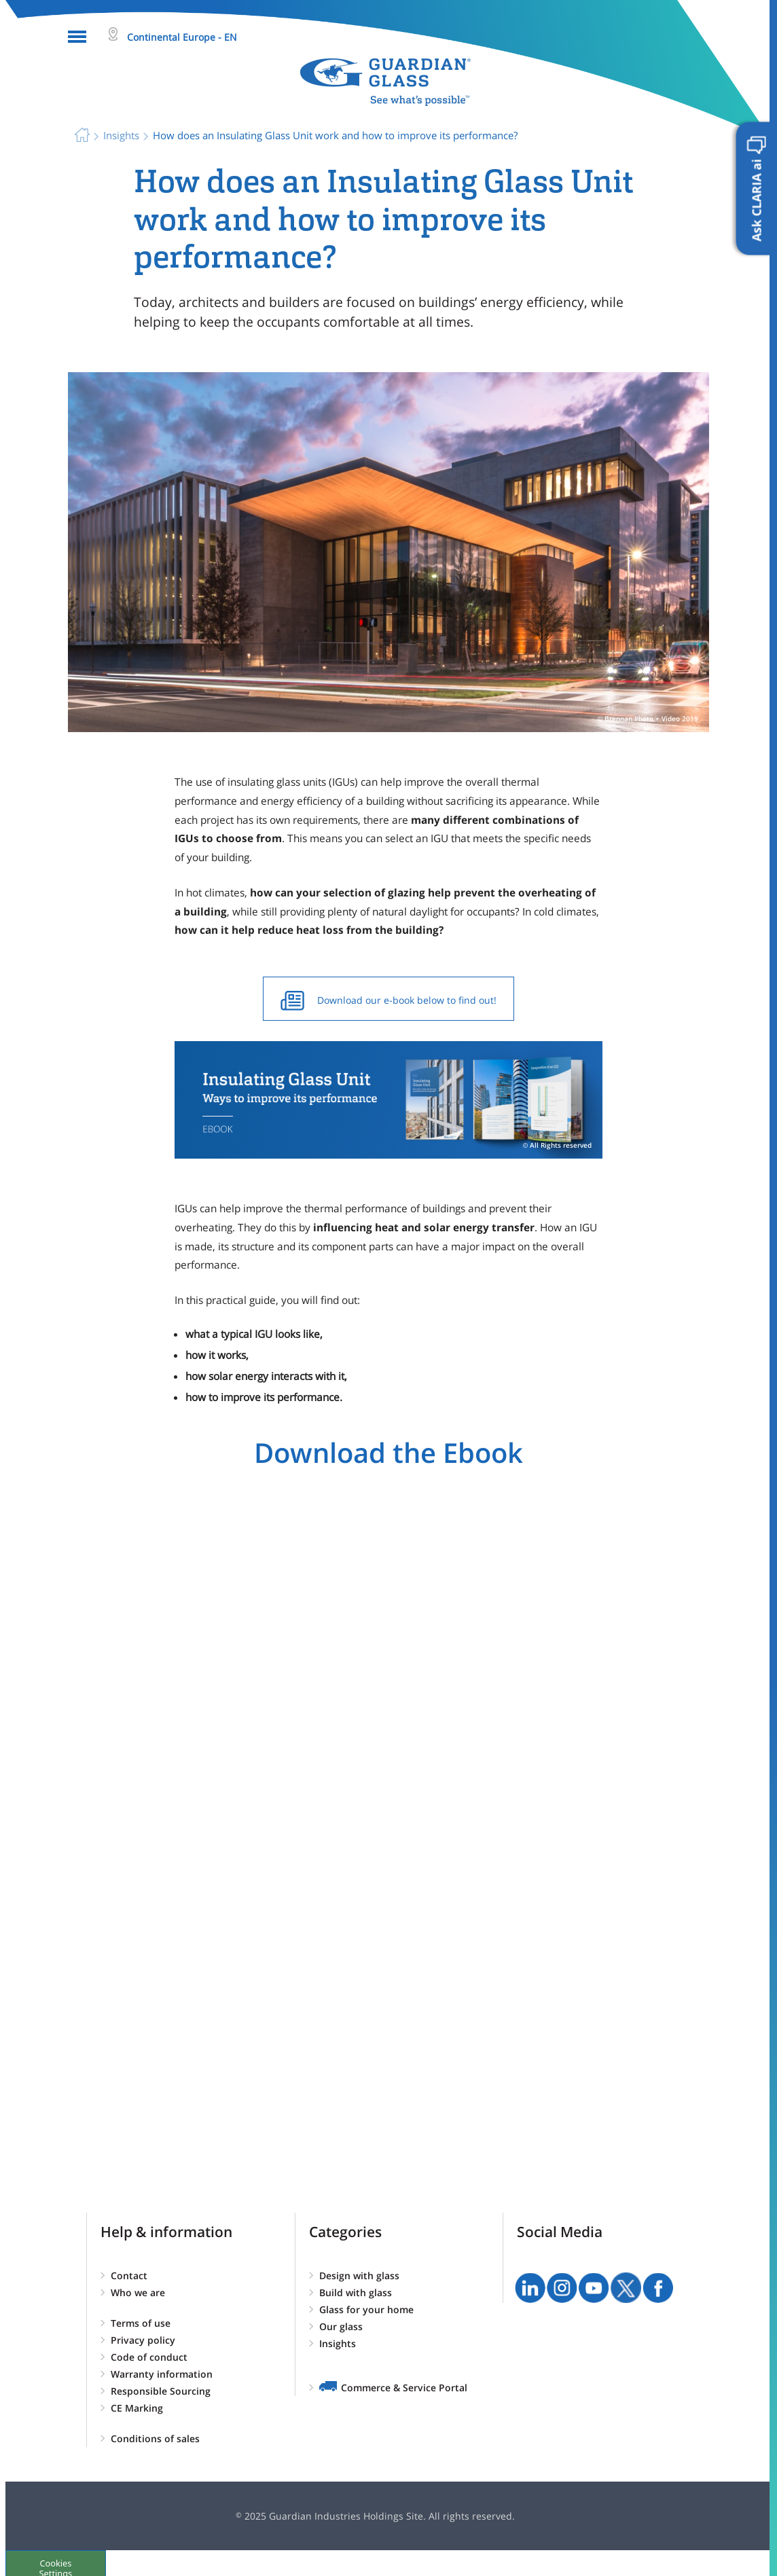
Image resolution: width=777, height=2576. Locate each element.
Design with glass (359, 2275)
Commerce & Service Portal (404, 2387)
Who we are (138, 2292)
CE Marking (137, 2407)
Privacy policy (143, 2340)
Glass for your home (366, 2309)
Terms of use (140, 2323)
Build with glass (355, 2292)
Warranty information (162, 2374)
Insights (337, 2343)
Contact (129, 2275)
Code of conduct (149, 2357)
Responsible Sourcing (161, 2390)
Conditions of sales (155, 2438)
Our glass (341, 2326)
